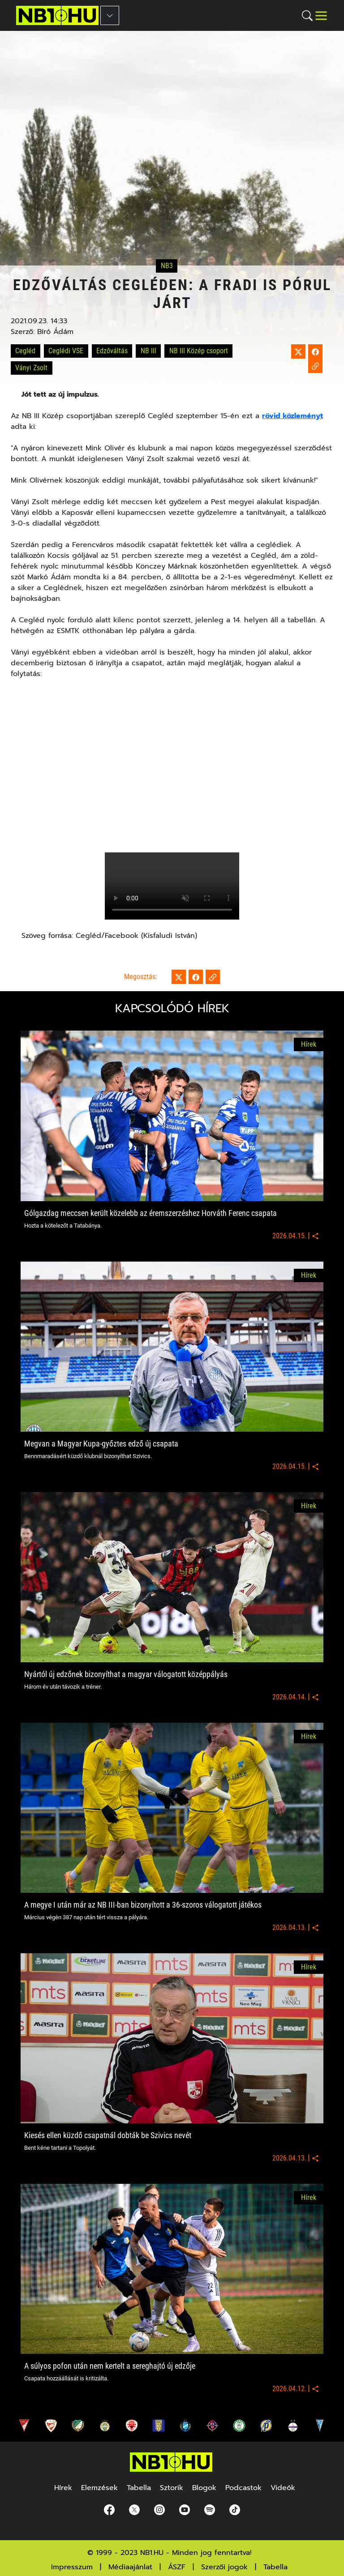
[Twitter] (134, 2509)
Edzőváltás (112, 351)
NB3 (167, 266)
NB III (148, 351)
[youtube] (184, 2509)
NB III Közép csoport (198, 351)
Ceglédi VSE (65, 351)
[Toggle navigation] (321, 15)
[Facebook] (109, 2509)
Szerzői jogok (224, 2567)
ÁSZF (176, 2567)
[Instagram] (159, 2509)
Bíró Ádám (55, 331)
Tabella (275, 2567)
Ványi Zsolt (31, 368)
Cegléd (25, 351)
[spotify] (209, 2509)
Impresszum (72, 2567)
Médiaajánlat (130, 2567)
